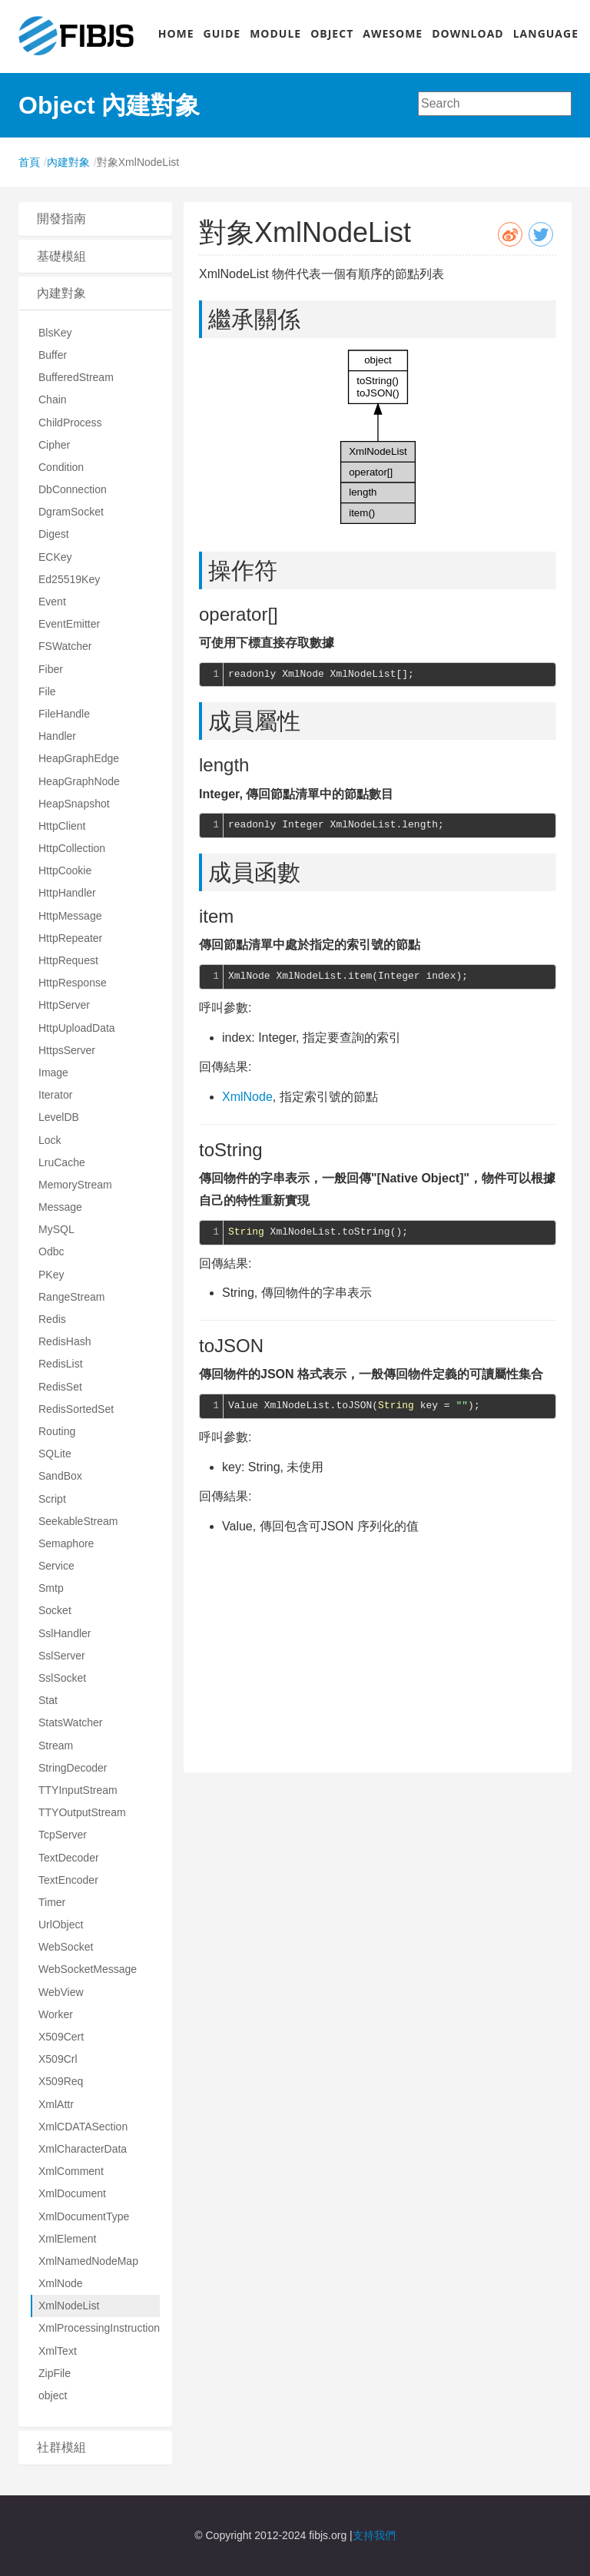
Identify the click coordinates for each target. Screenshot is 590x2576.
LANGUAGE (545, 33)
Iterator (55, 1095)
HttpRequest (68, 960)
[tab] (95, 219)
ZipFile (54, 2373)
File (47, 691)
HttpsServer (66, 1050)
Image (53, 1072)
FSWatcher (65, 646)
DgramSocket (71, 512)
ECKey (55, 557)
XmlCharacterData (82, 2149)
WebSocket (65, 1947)
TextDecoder (68, 1858)
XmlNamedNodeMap (88, 2261)
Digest (53, 534)
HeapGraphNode (79, 781)
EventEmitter (69, 624)
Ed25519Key (69, 579)
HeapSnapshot (74, 803)
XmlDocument (72, 2193)
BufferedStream (76, 377)
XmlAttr (56, 2104)
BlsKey (55, 333)
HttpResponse (72, 982)
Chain (52, 399)
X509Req (60, 2081)
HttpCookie (64, 870)
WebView (61, 1992)
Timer (51, 1902)
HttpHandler (67, 893)
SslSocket (62, 1678)
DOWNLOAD (468, 33)
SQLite (54, 1453)
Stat (48, 1700)
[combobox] (495, 103)
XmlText (57, 2351)
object (52, 2395)
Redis (52, 1319)
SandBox (60, 1476)
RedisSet (60, 1387)
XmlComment (71, 2171)
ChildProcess (69, 422)
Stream (55, 1745)
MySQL (56, 1229)
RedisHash (64, 1341)
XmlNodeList (68, 2305)
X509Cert (61, 2037)
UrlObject (60, 1924)
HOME (176, 33)
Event (52, 601)
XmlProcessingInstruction (99, 2328)
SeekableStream (78, 1521)
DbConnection (72, 489)
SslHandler (64, 1633)
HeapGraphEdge (78, 758)
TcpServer (62, 1834)
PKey (51, 1274)
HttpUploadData (76, 1028)
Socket (54, 1610)
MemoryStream (75, 1185)
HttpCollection (71, 848)
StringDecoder (73, 1768)
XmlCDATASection (83, 2126)
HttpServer (64, 1005)
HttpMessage (69, 916)
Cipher (54, 445)
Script (52, 1499)
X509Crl (58, 2059)
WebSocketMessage (87, 1969)
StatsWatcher (70, 1722)
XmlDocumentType (83, 2216)
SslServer (61, 1655)
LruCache (61, 1162)
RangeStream (71, 1297)
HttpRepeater (70, 938)
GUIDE (222, 33)
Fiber (50, 669)
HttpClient (61, 826)
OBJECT (331, 33)
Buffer (52, 355)
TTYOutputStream (82, 1812)
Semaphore (66, 1543)
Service (56, 1566)
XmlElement (67, 2239)
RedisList (60, 1364)
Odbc (51, 1251)
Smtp (51, 1588)
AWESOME (393, 33)
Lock (49, 1140)
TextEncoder (68, 1880)
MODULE (275, 33)
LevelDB (58, 1117)
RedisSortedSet (76, 1409)
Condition (61, 467)
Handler (57, 736)
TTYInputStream (78, 1790)
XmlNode (60, 2283)
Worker (55, 2014)
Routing (56, 1431)
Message (60, 1207)
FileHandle (64, 714)
